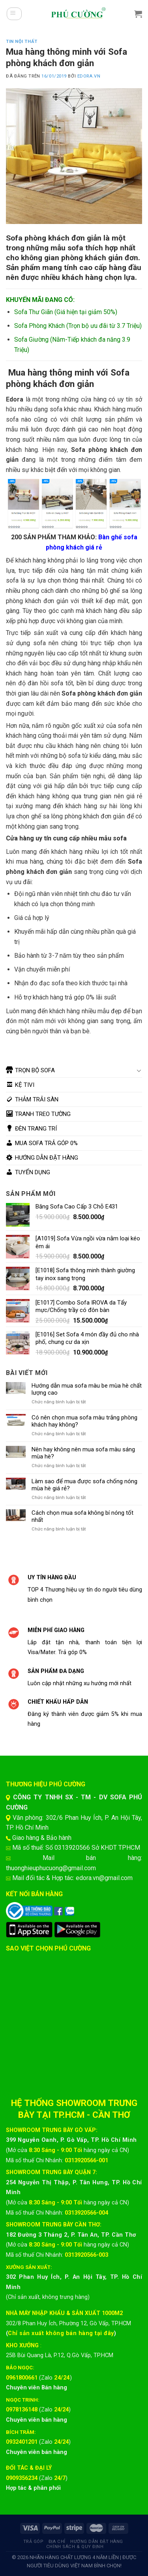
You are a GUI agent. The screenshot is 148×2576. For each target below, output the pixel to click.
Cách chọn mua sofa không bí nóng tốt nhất (82, 1516)
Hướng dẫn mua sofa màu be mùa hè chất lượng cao (87, 1389)
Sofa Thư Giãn (33, 312)
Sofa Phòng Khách (39, 325)
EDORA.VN (88, 76)
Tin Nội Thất (21, 41)
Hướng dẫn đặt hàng (96, 2541)
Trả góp (33, 2541)
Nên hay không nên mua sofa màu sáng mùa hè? (83, 1453)
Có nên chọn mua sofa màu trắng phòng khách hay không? (84, 1421)
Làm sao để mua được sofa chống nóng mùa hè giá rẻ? (84, 1485)
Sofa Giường (31, 339)
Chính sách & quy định (75, 2546)
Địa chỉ (57, 2541)
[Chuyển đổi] (139, 1070)
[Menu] (14, 13)
